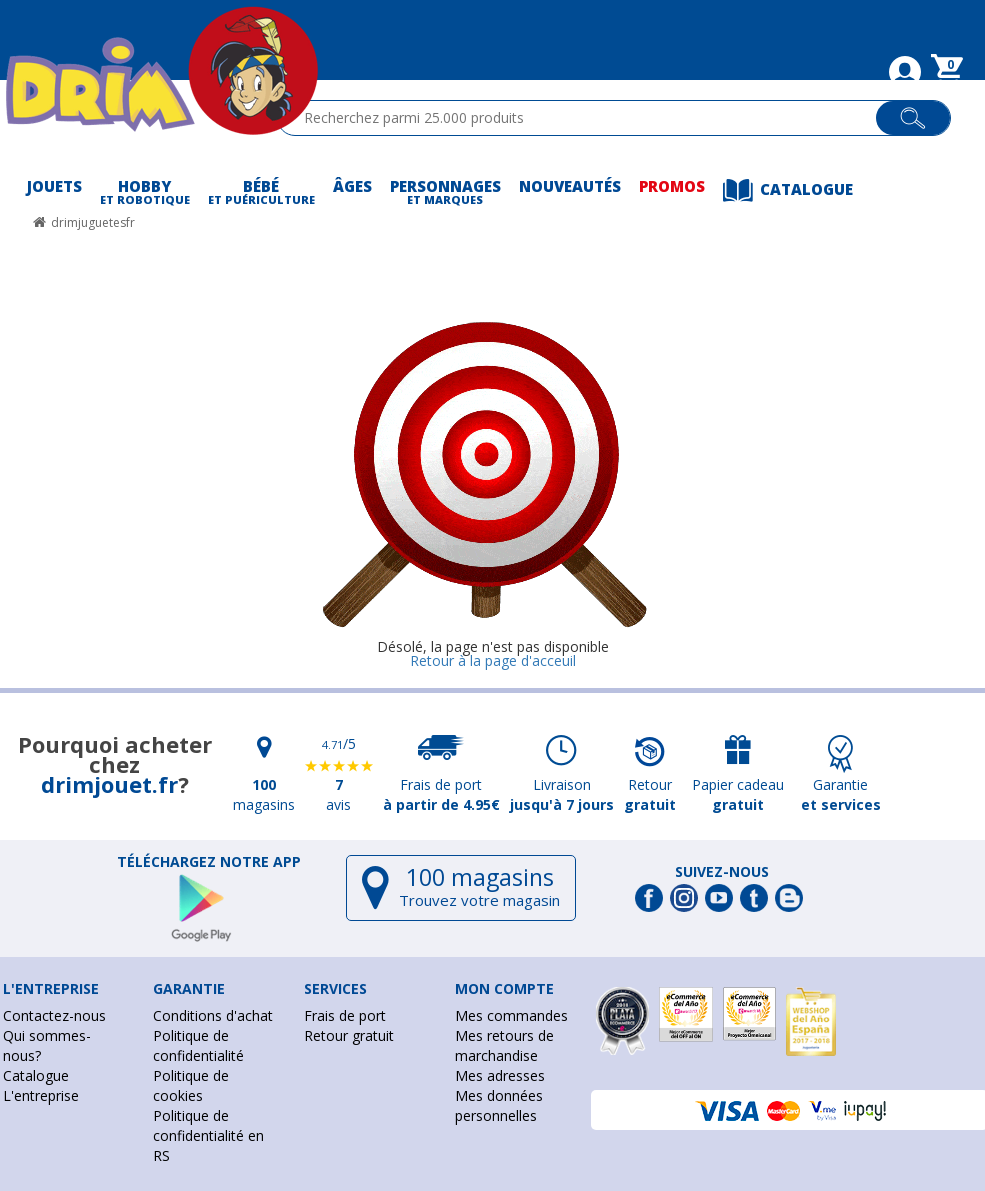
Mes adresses (500, 1075)
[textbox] (585, 118)
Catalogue (36, 1075)
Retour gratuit (349, 1035)
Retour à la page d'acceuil (493, 660)
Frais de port (345, 1015)
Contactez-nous (54, 1015)
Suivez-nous (722, 872)
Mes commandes (511, 1015)
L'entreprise (41, 1095)
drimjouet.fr (109, 784)
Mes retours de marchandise (504, 1045)
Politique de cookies (191, 1085)
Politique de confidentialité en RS (208, 1135)
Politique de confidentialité (198, 1045)
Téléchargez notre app (209, 862)
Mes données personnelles (499, 1105)
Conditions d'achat (213, 1015)
